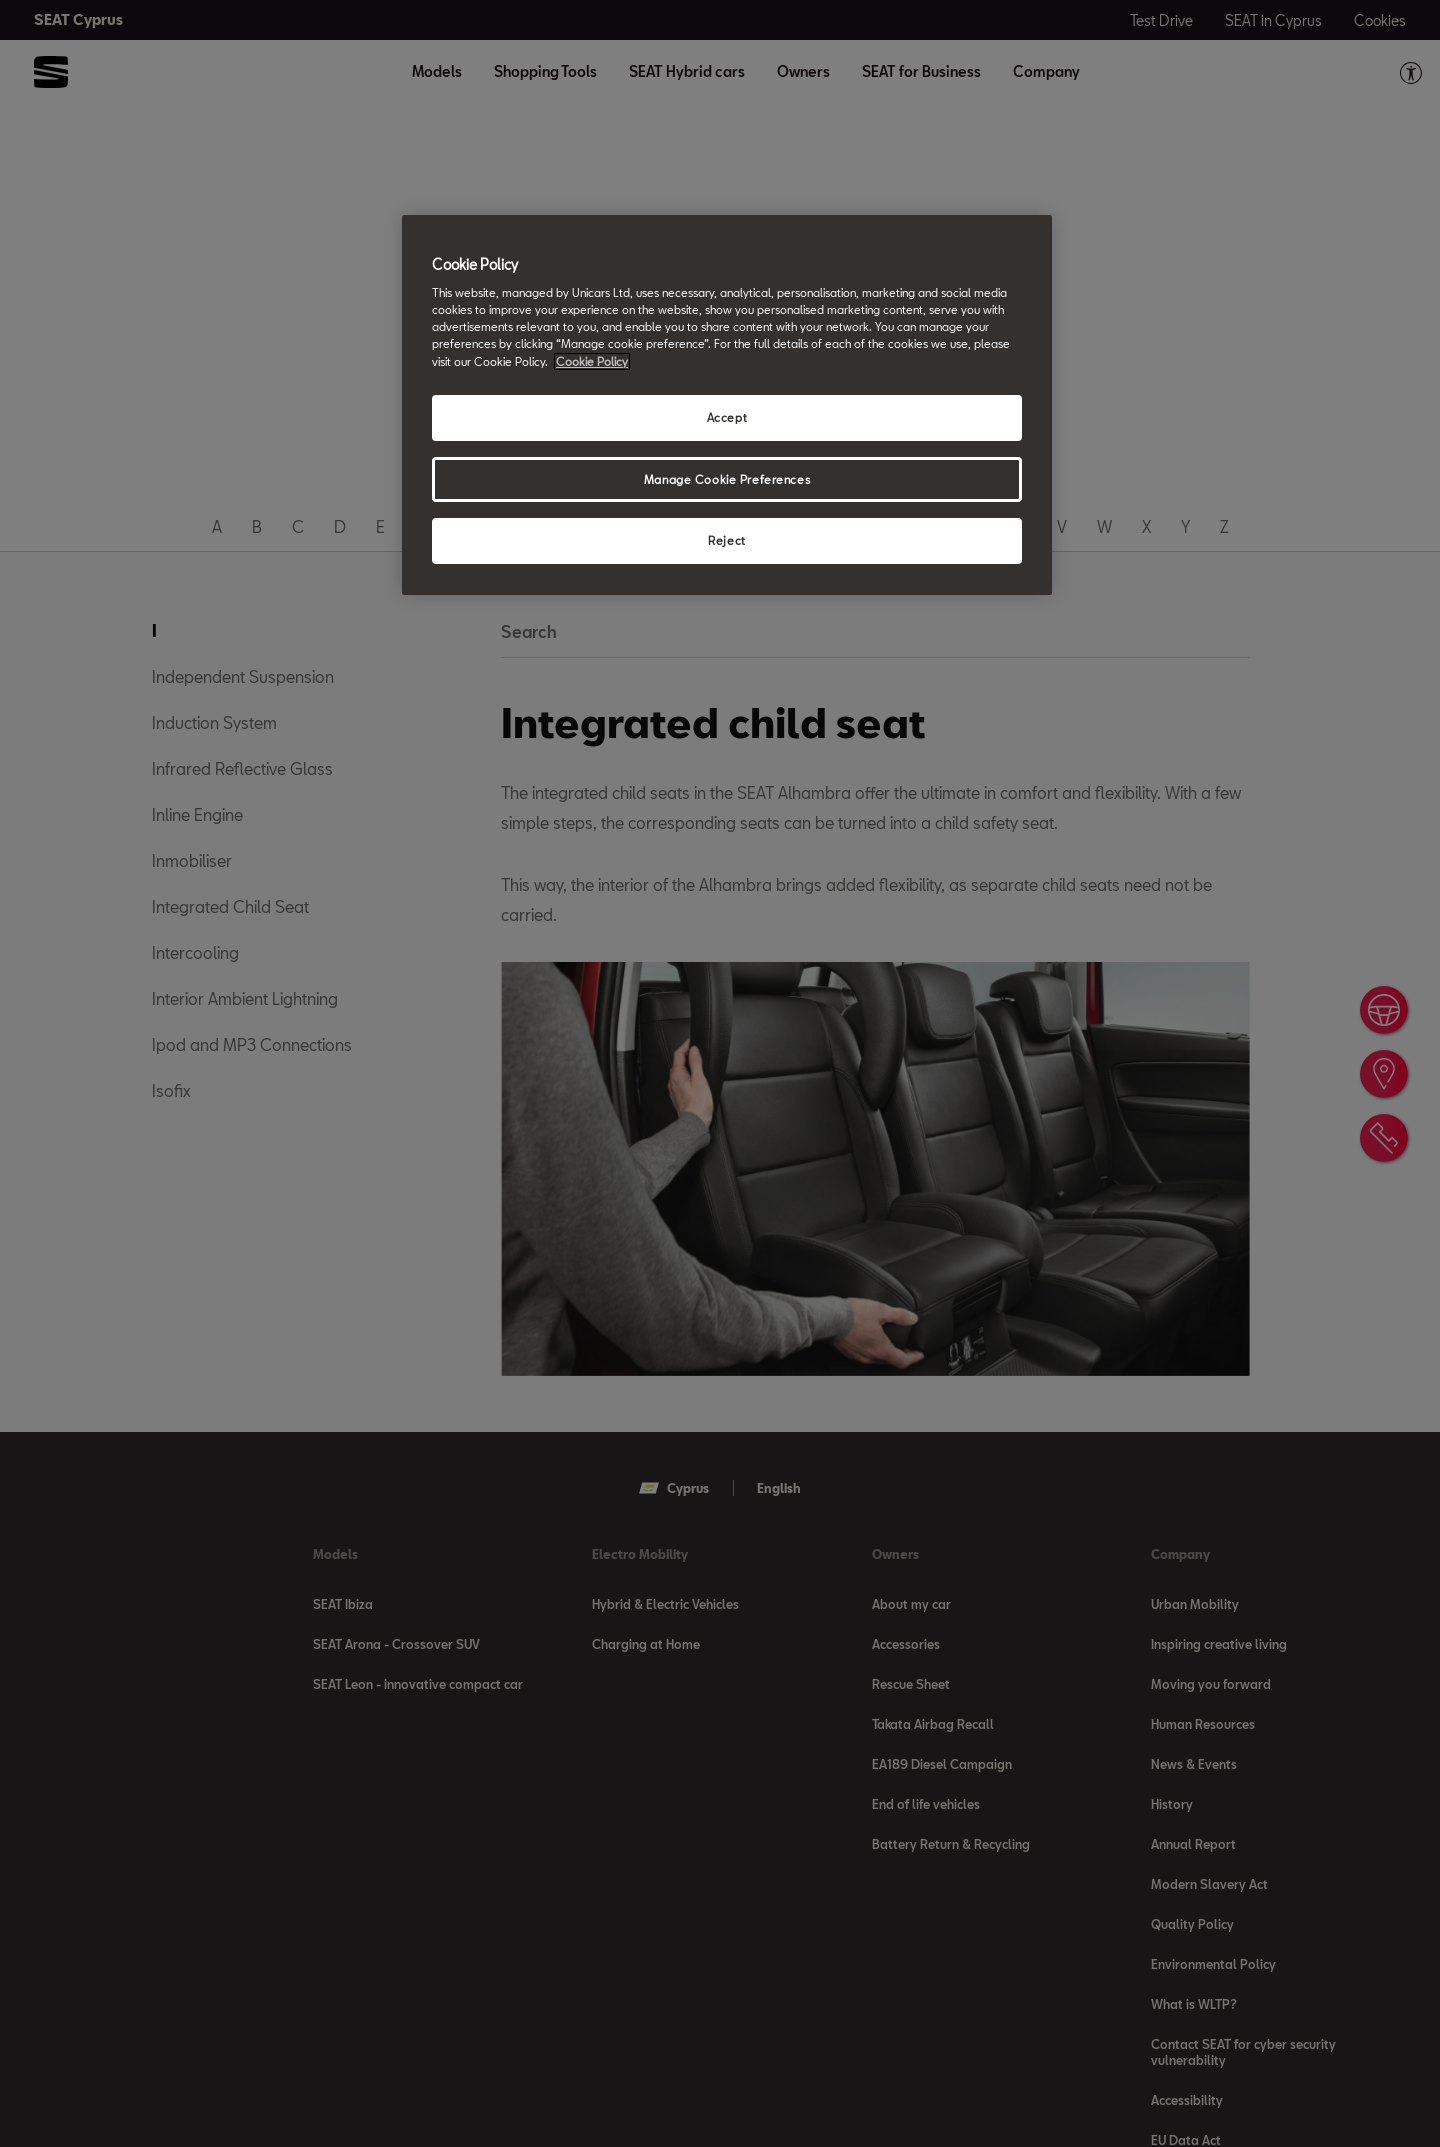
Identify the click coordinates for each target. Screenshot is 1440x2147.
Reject (726, 540)
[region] (727, 405)
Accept (727, 417)
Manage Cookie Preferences (727, 479)
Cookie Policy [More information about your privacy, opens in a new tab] (592, 361)
